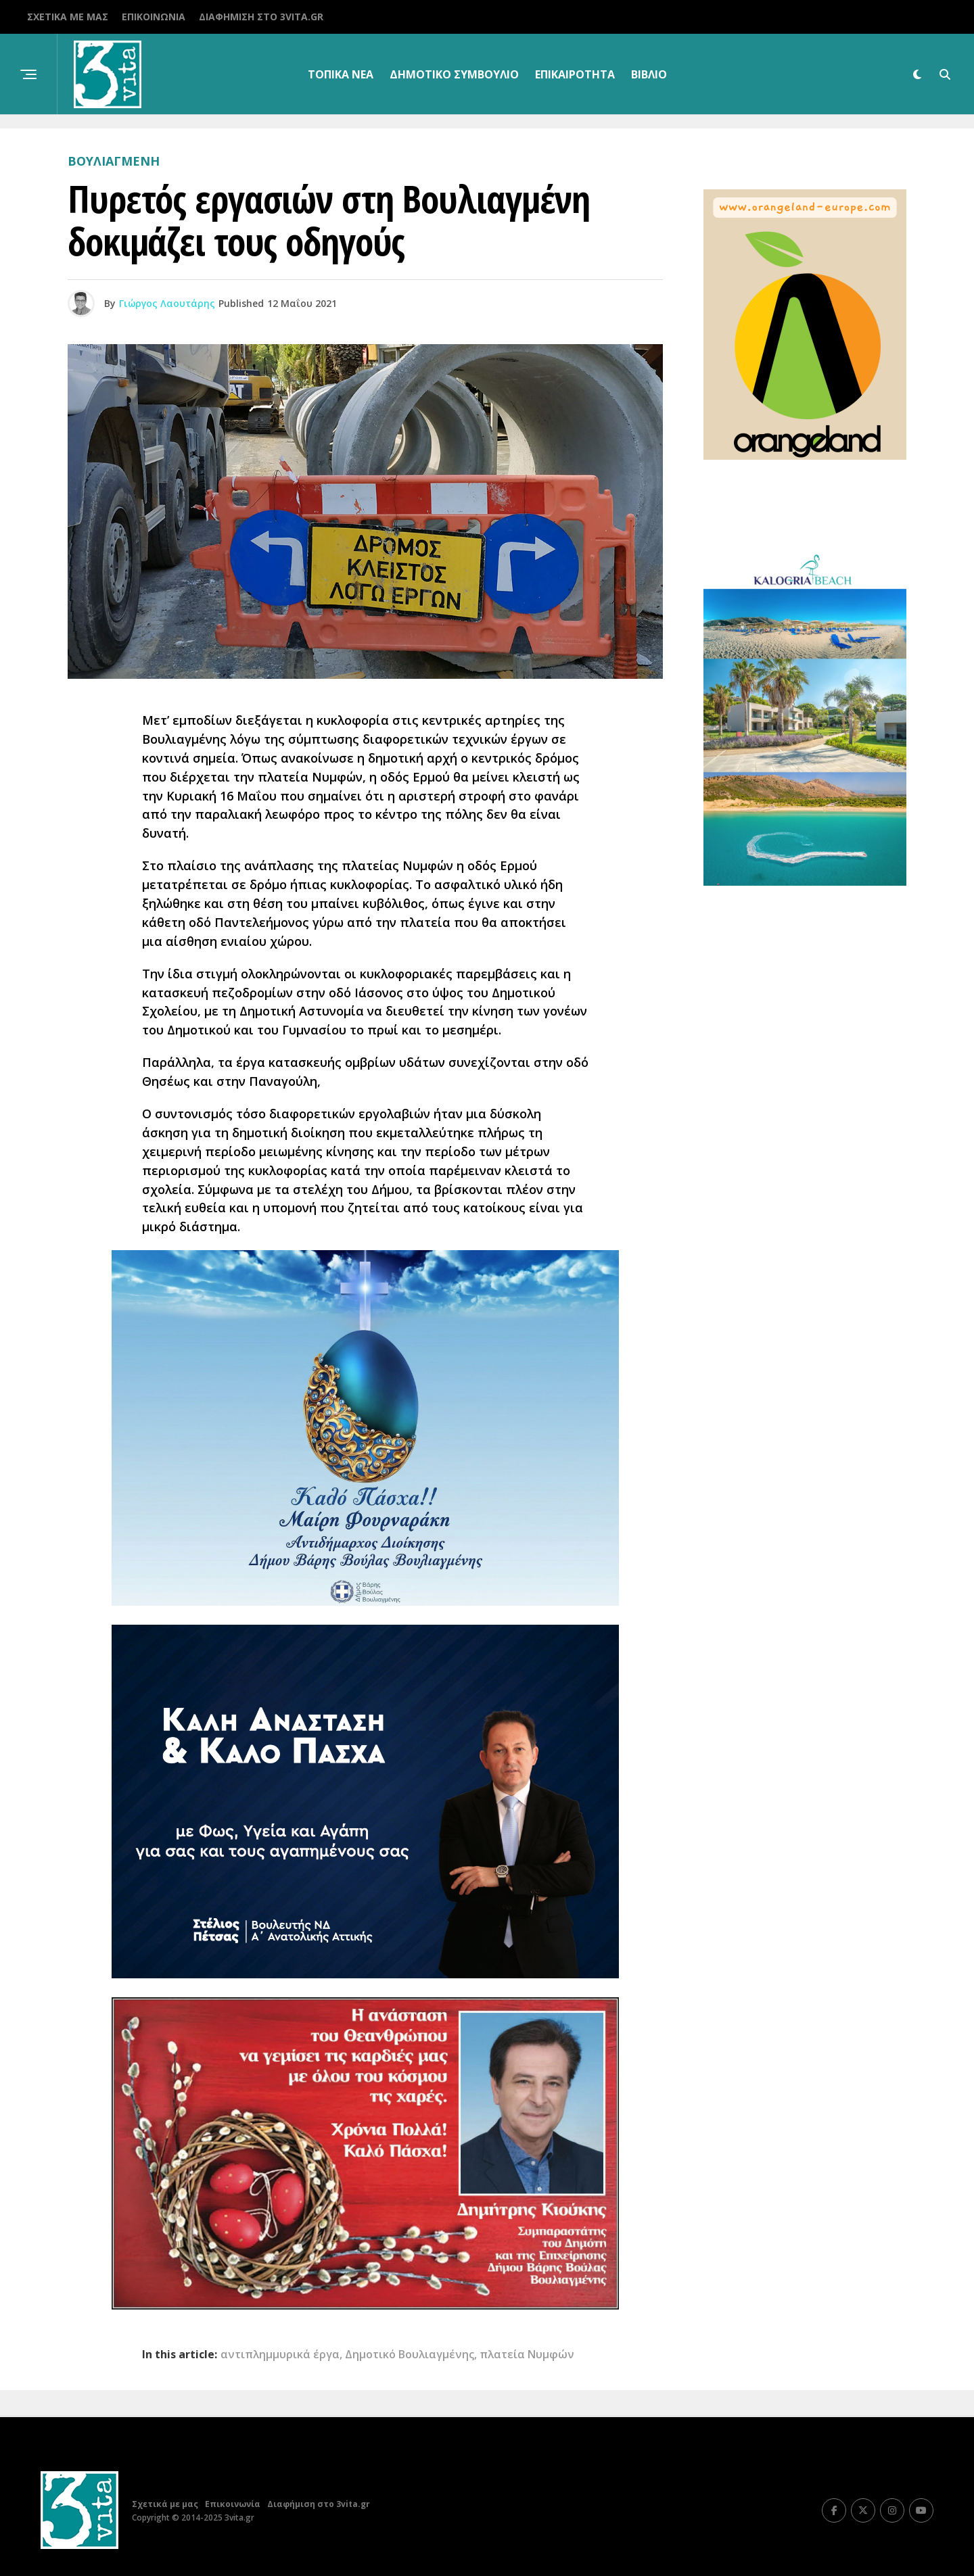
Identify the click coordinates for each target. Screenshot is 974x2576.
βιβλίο (649, 74)
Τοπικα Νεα (340, 74)
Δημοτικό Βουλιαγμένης (409, 2354)
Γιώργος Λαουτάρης (167, 303)
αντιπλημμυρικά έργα (280, 2354)
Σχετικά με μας (67, 16)
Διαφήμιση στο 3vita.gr (261, 16)
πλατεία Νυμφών (527, 2354)
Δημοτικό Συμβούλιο (454, 74)
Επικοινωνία (153, 16)
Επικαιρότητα (575, 74)
